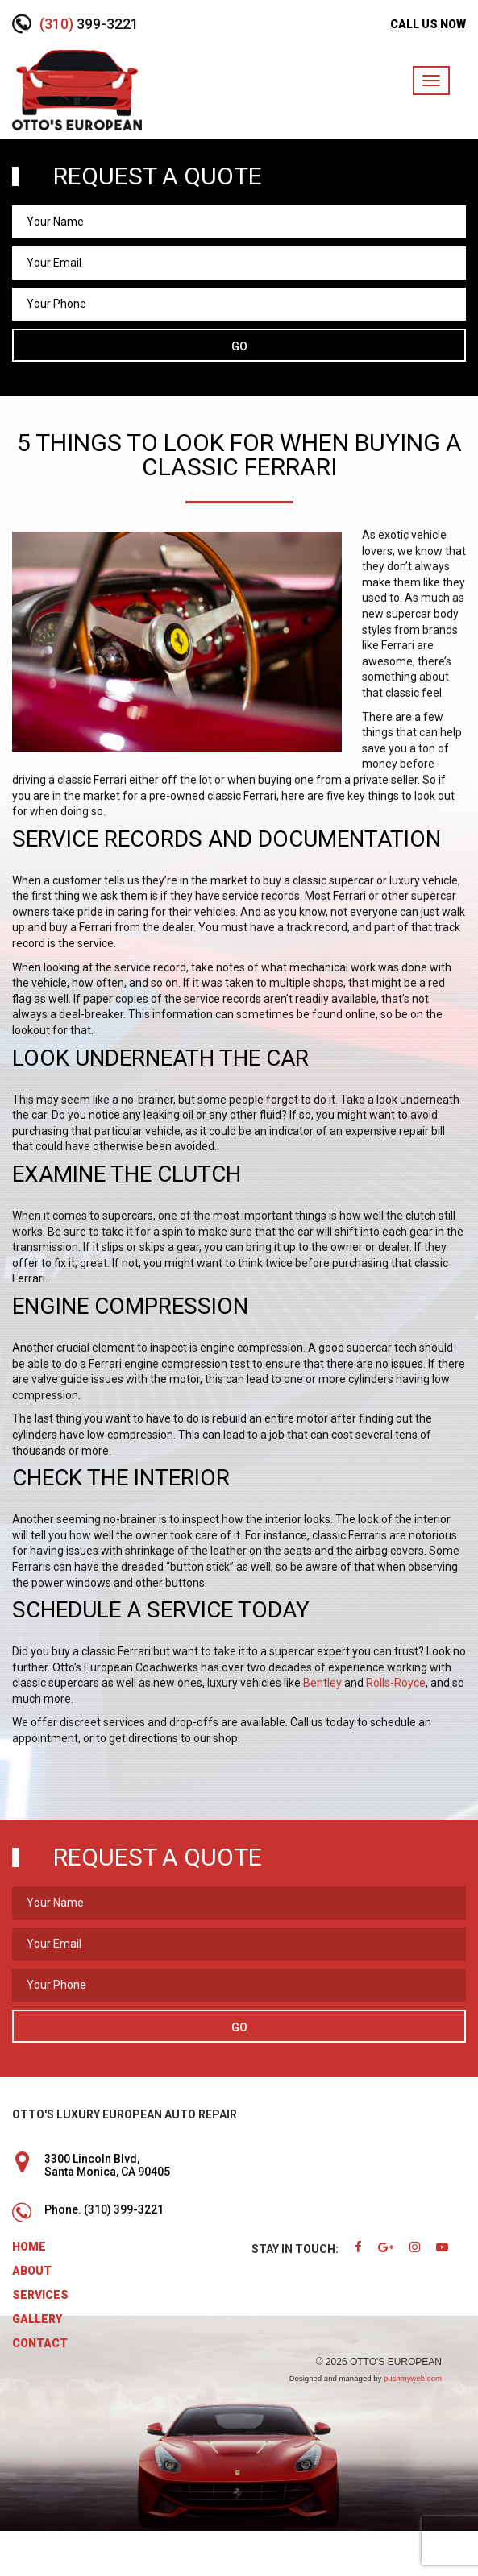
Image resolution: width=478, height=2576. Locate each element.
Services (40, 2294)
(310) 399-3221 (124, 2209)
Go (239, 346)
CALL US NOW (428, 24)
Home (29, 2246)
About (32, 2270)
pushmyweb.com (413, 2378)
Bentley (322, 1682)
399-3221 (89, 23)
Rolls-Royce (396, 1682)
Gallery (37, 2319)
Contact (40, 2343)
